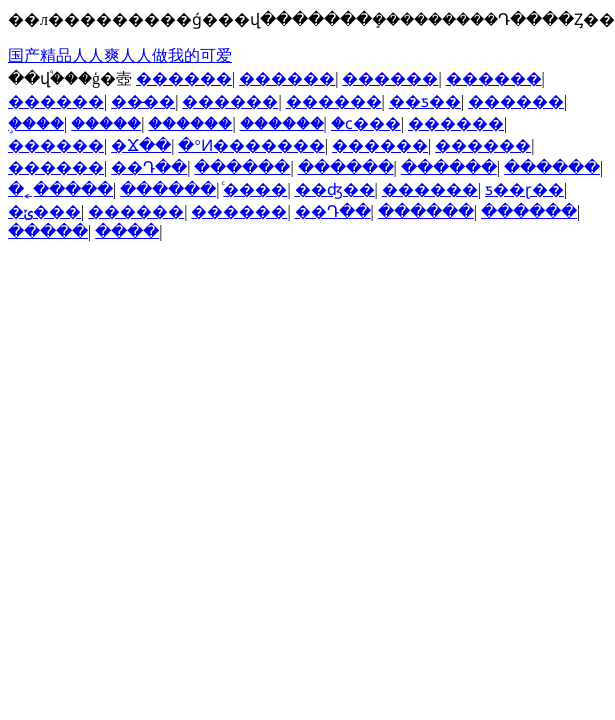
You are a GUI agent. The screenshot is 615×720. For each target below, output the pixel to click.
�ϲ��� (366, 123)
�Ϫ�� (141, 145)
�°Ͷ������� (251, 145)
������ (184, 78)
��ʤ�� (335, 189)
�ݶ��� (44, 211)
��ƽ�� (425, 101)
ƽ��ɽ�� (524, 189)
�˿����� (60, 189)
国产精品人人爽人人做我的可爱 (120, 55)
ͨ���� (255, 189)
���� (127, 231)
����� (106, 123)
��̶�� (143, 101)
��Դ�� (149, 167)
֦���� (36, 123)
